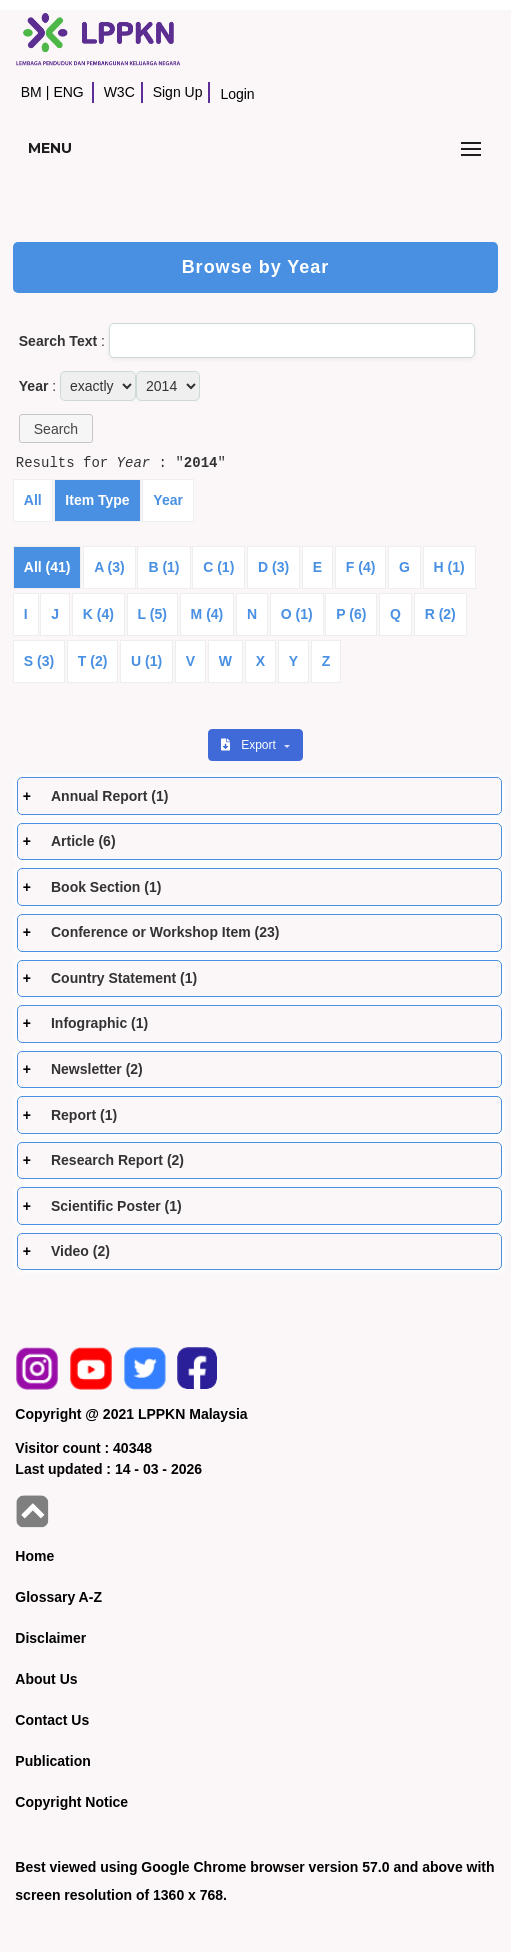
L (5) (152, 614)
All (33, 500)
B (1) (163, 567)
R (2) (440, 614)
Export (250, 745)
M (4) (207, 614)
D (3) (273, 567)
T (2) (93, 661)
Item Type (97, 500)
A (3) (109, 567)
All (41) (47, 567)
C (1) (218, 567)
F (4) (361, 567)
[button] (56, 428)
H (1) (449, 567)
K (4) (98, 614)
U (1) (146, 661)
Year (168, 500)
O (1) (297, 614)
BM (31, 92)
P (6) (351, 614)
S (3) (39, 661)
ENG (68, 92)
